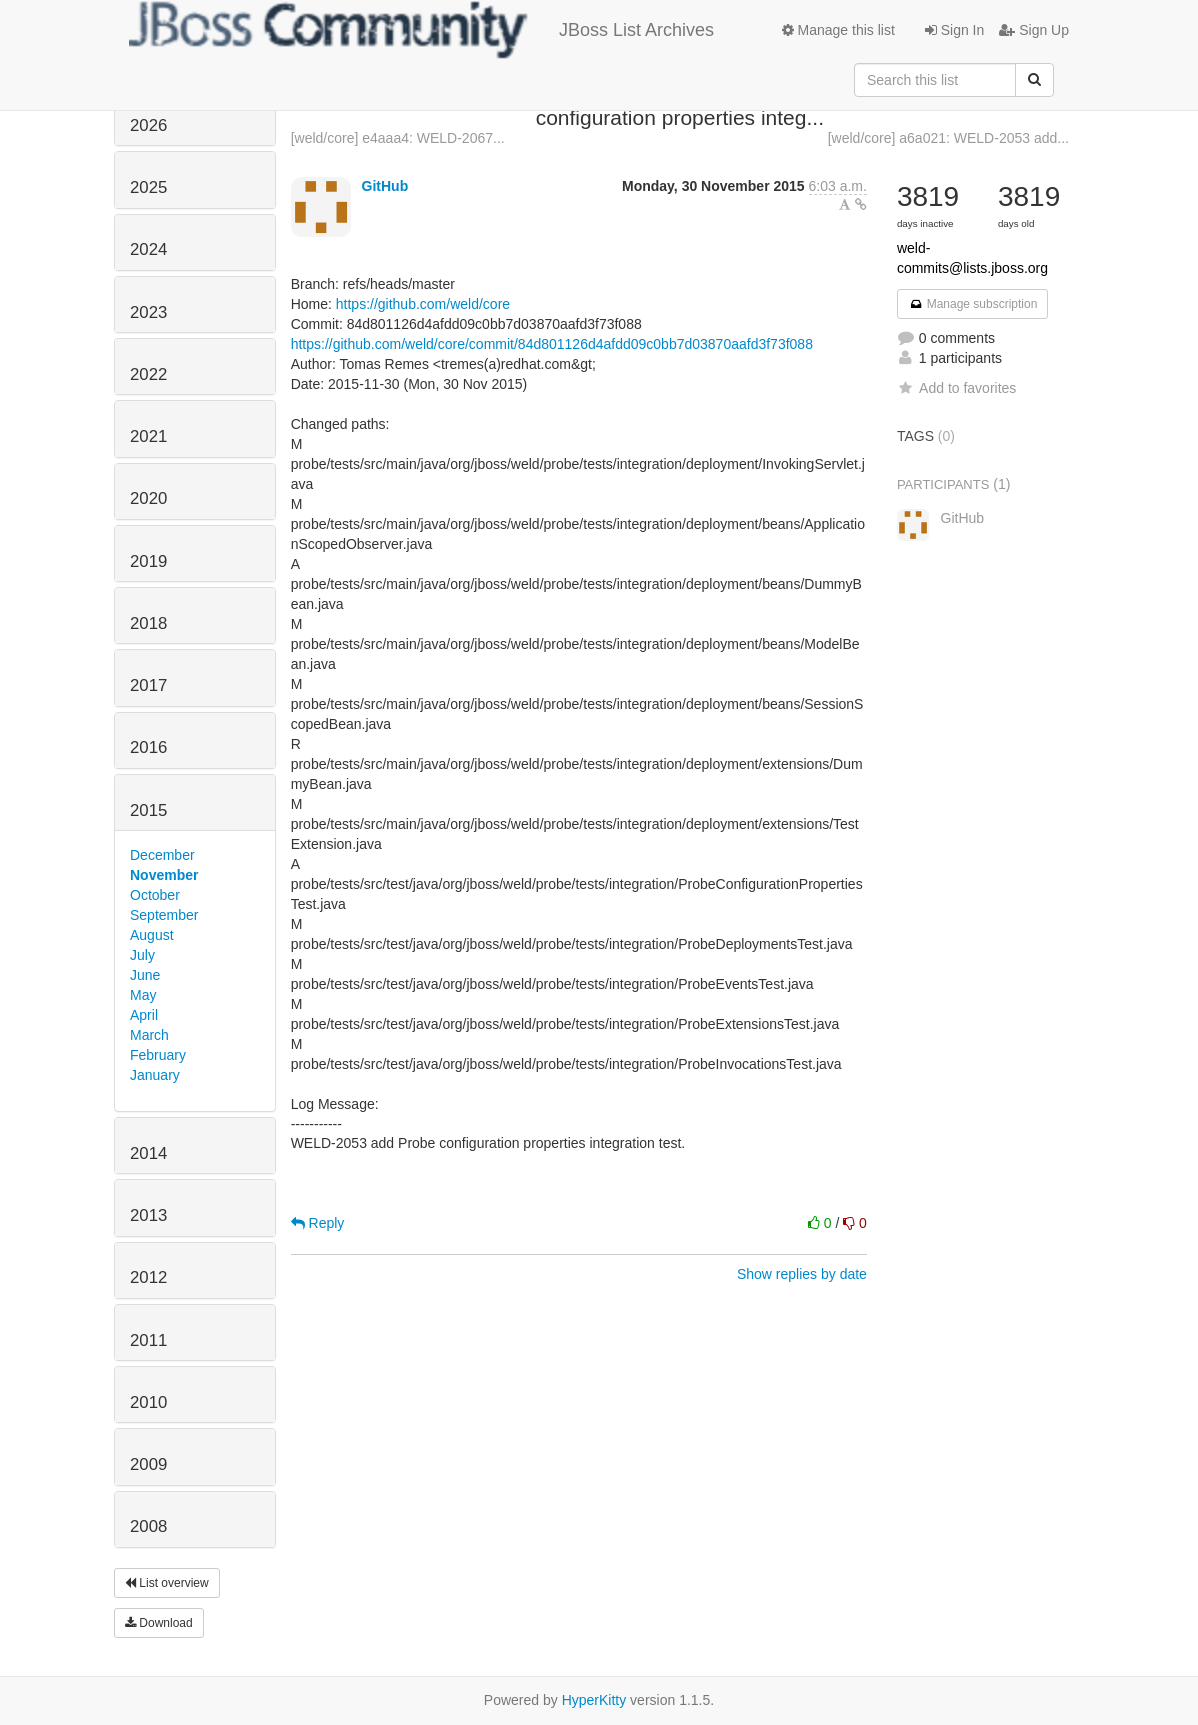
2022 (148, 374)
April (144, 1015)
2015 (148, 810)
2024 (148, 249)
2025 (148, 187)
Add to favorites (956, 388)
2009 (148, 1464)
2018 (148, 623)
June (145, 975)
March (149, 1035)
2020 (148, 498)
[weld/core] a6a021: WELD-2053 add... (948, 138)
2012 (148, 1277)
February (158, 1055)
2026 (148, 125)
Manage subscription (973, 304)
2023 (148, 312)
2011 (148, 1340)
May (143, 995)
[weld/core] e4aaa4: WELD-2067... (398, 138)
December (162, 855)
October (155, 895)
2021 (148, 436)
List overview (167, 1583)
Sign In (954, 30)
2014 (148, 1153)
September (164, 915)
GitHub (385, 186)
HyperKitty (594, 1700)
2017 (148, 685)
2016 (148, 747)
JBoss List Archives (421, 30)
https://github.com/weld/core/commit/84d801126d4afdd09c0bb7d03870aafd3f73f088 (552, 344)
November (164, 875)
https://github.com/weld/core (423, 304)
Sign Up (1034, 30)
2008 (148, 1526)
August (152, 935)
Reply (318, 1223)
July (142, 955)
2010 (148, 1402)
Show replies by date (802, 1274)
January (155, 1075)
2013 (148, 1215)
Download (159, 1623)
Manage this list (838, 30)
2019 (148, 561)
